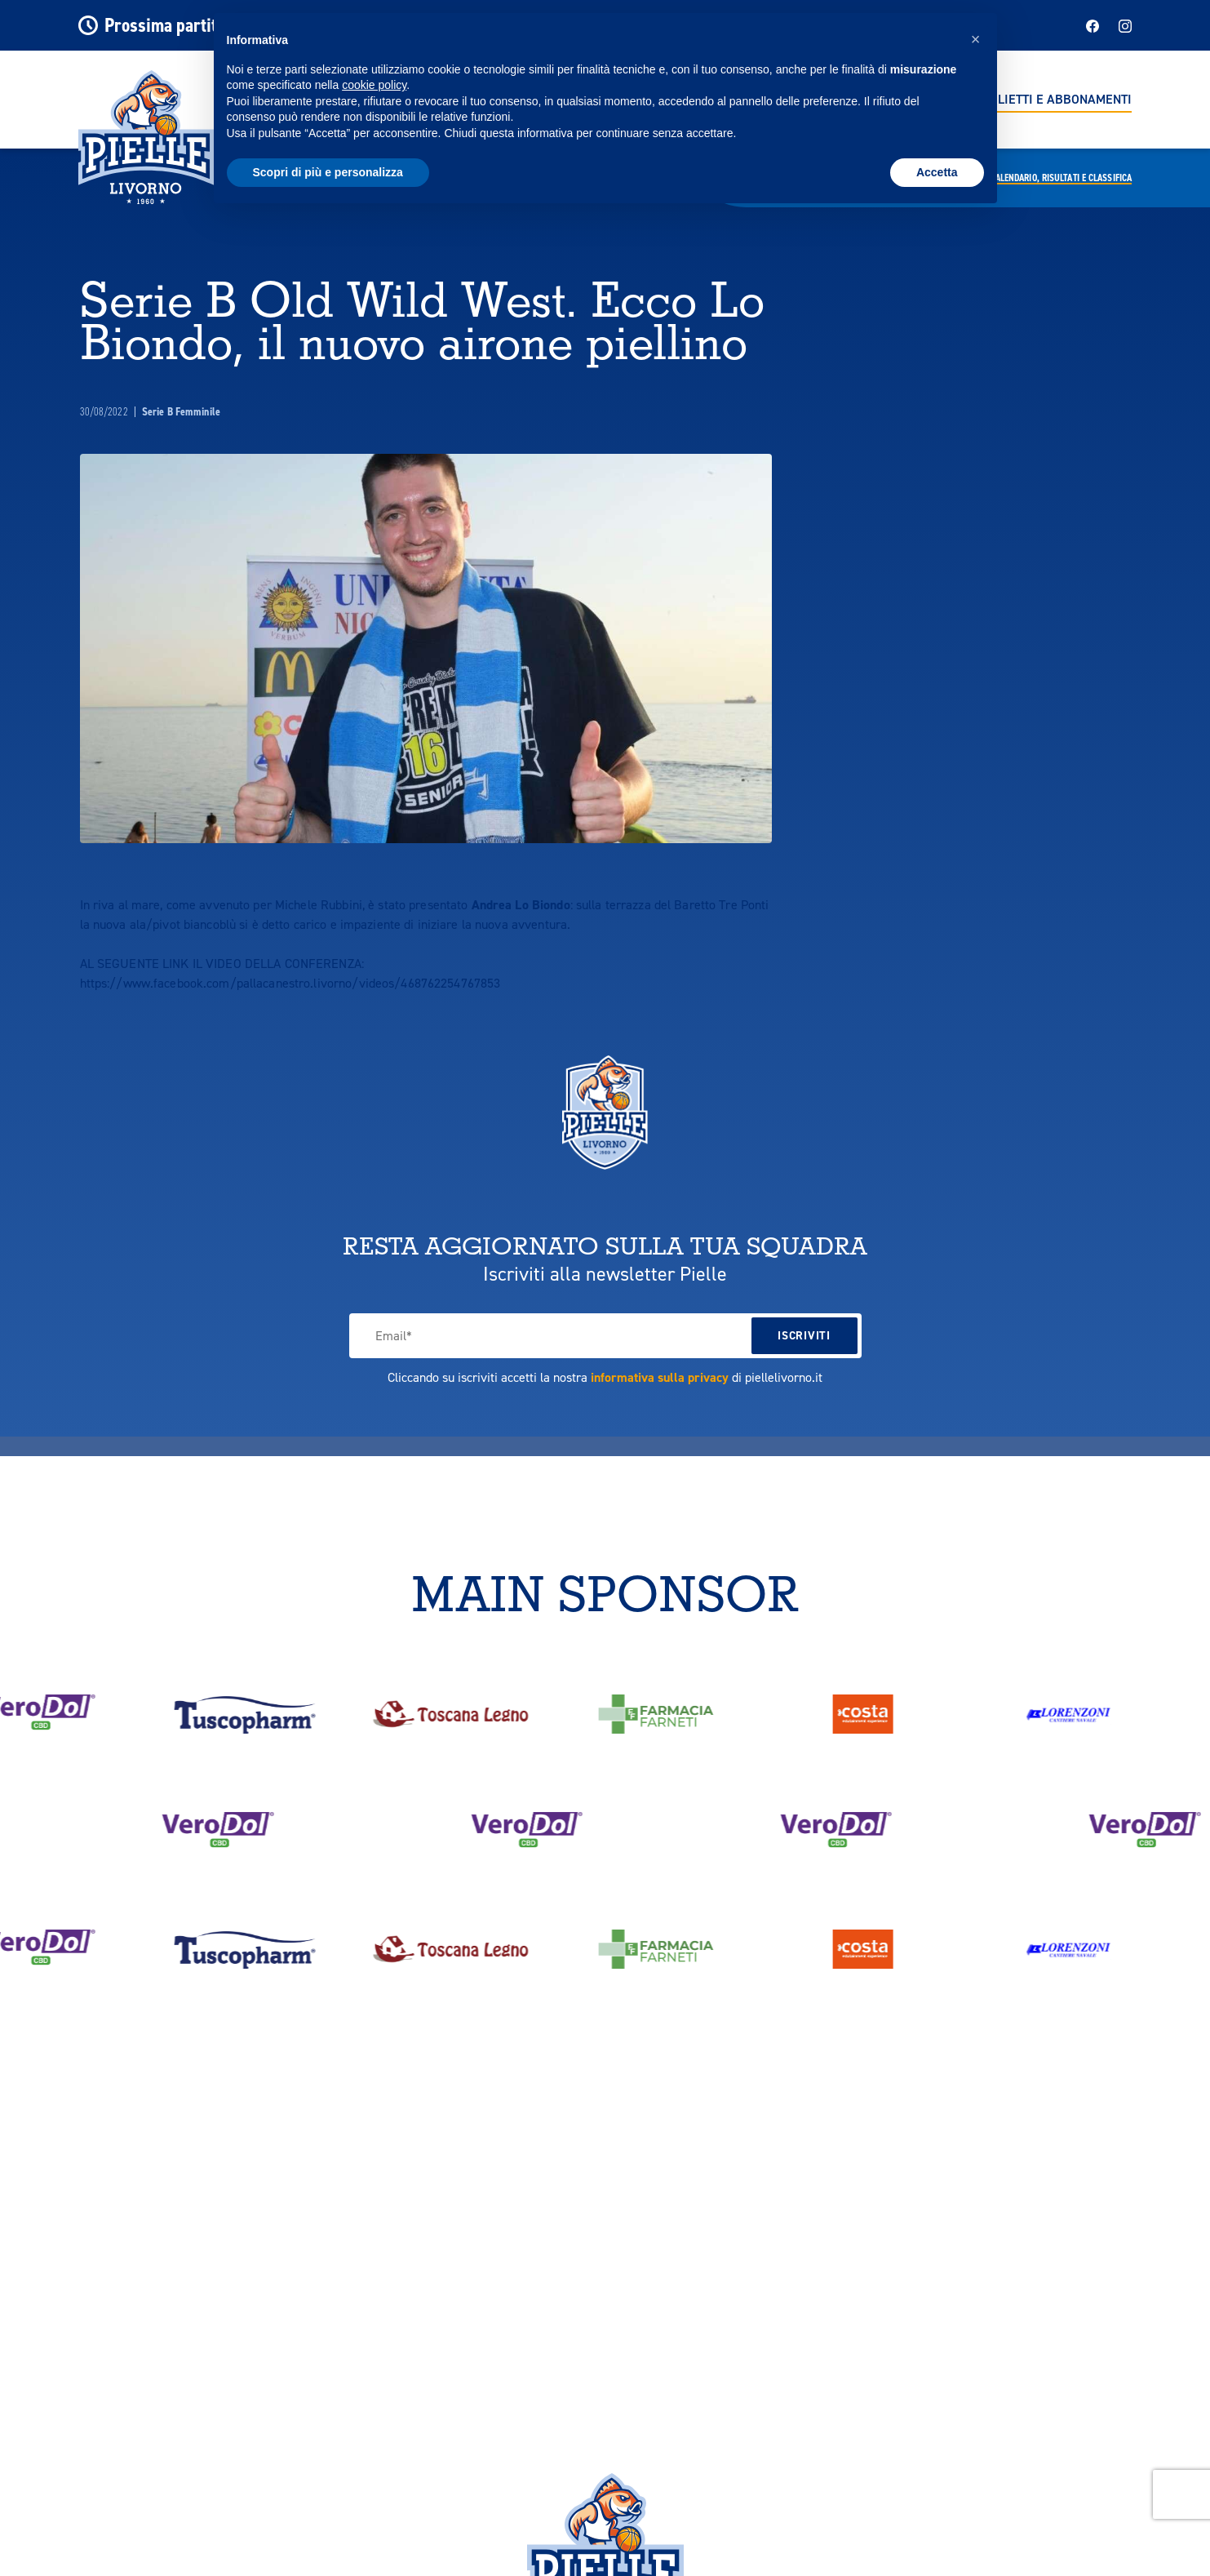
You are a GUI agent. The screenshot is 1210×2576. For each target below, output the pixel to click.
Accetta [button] (937, 172)
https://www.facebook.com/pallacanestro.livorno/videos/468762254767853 (290, 983)
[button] (976, 39)
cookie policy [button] (374, 84)
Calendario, (1061, 177)
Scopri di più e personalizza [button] (328, 172)
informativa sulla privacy (660, 1377)
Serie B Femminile (181, 412)
